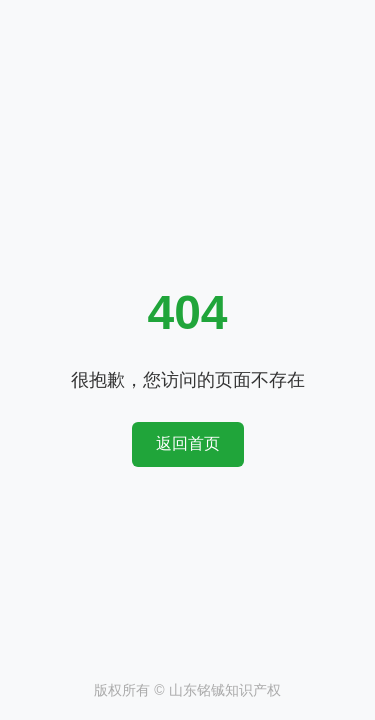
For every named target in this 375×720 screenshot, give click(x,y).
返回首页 (188, 443)
